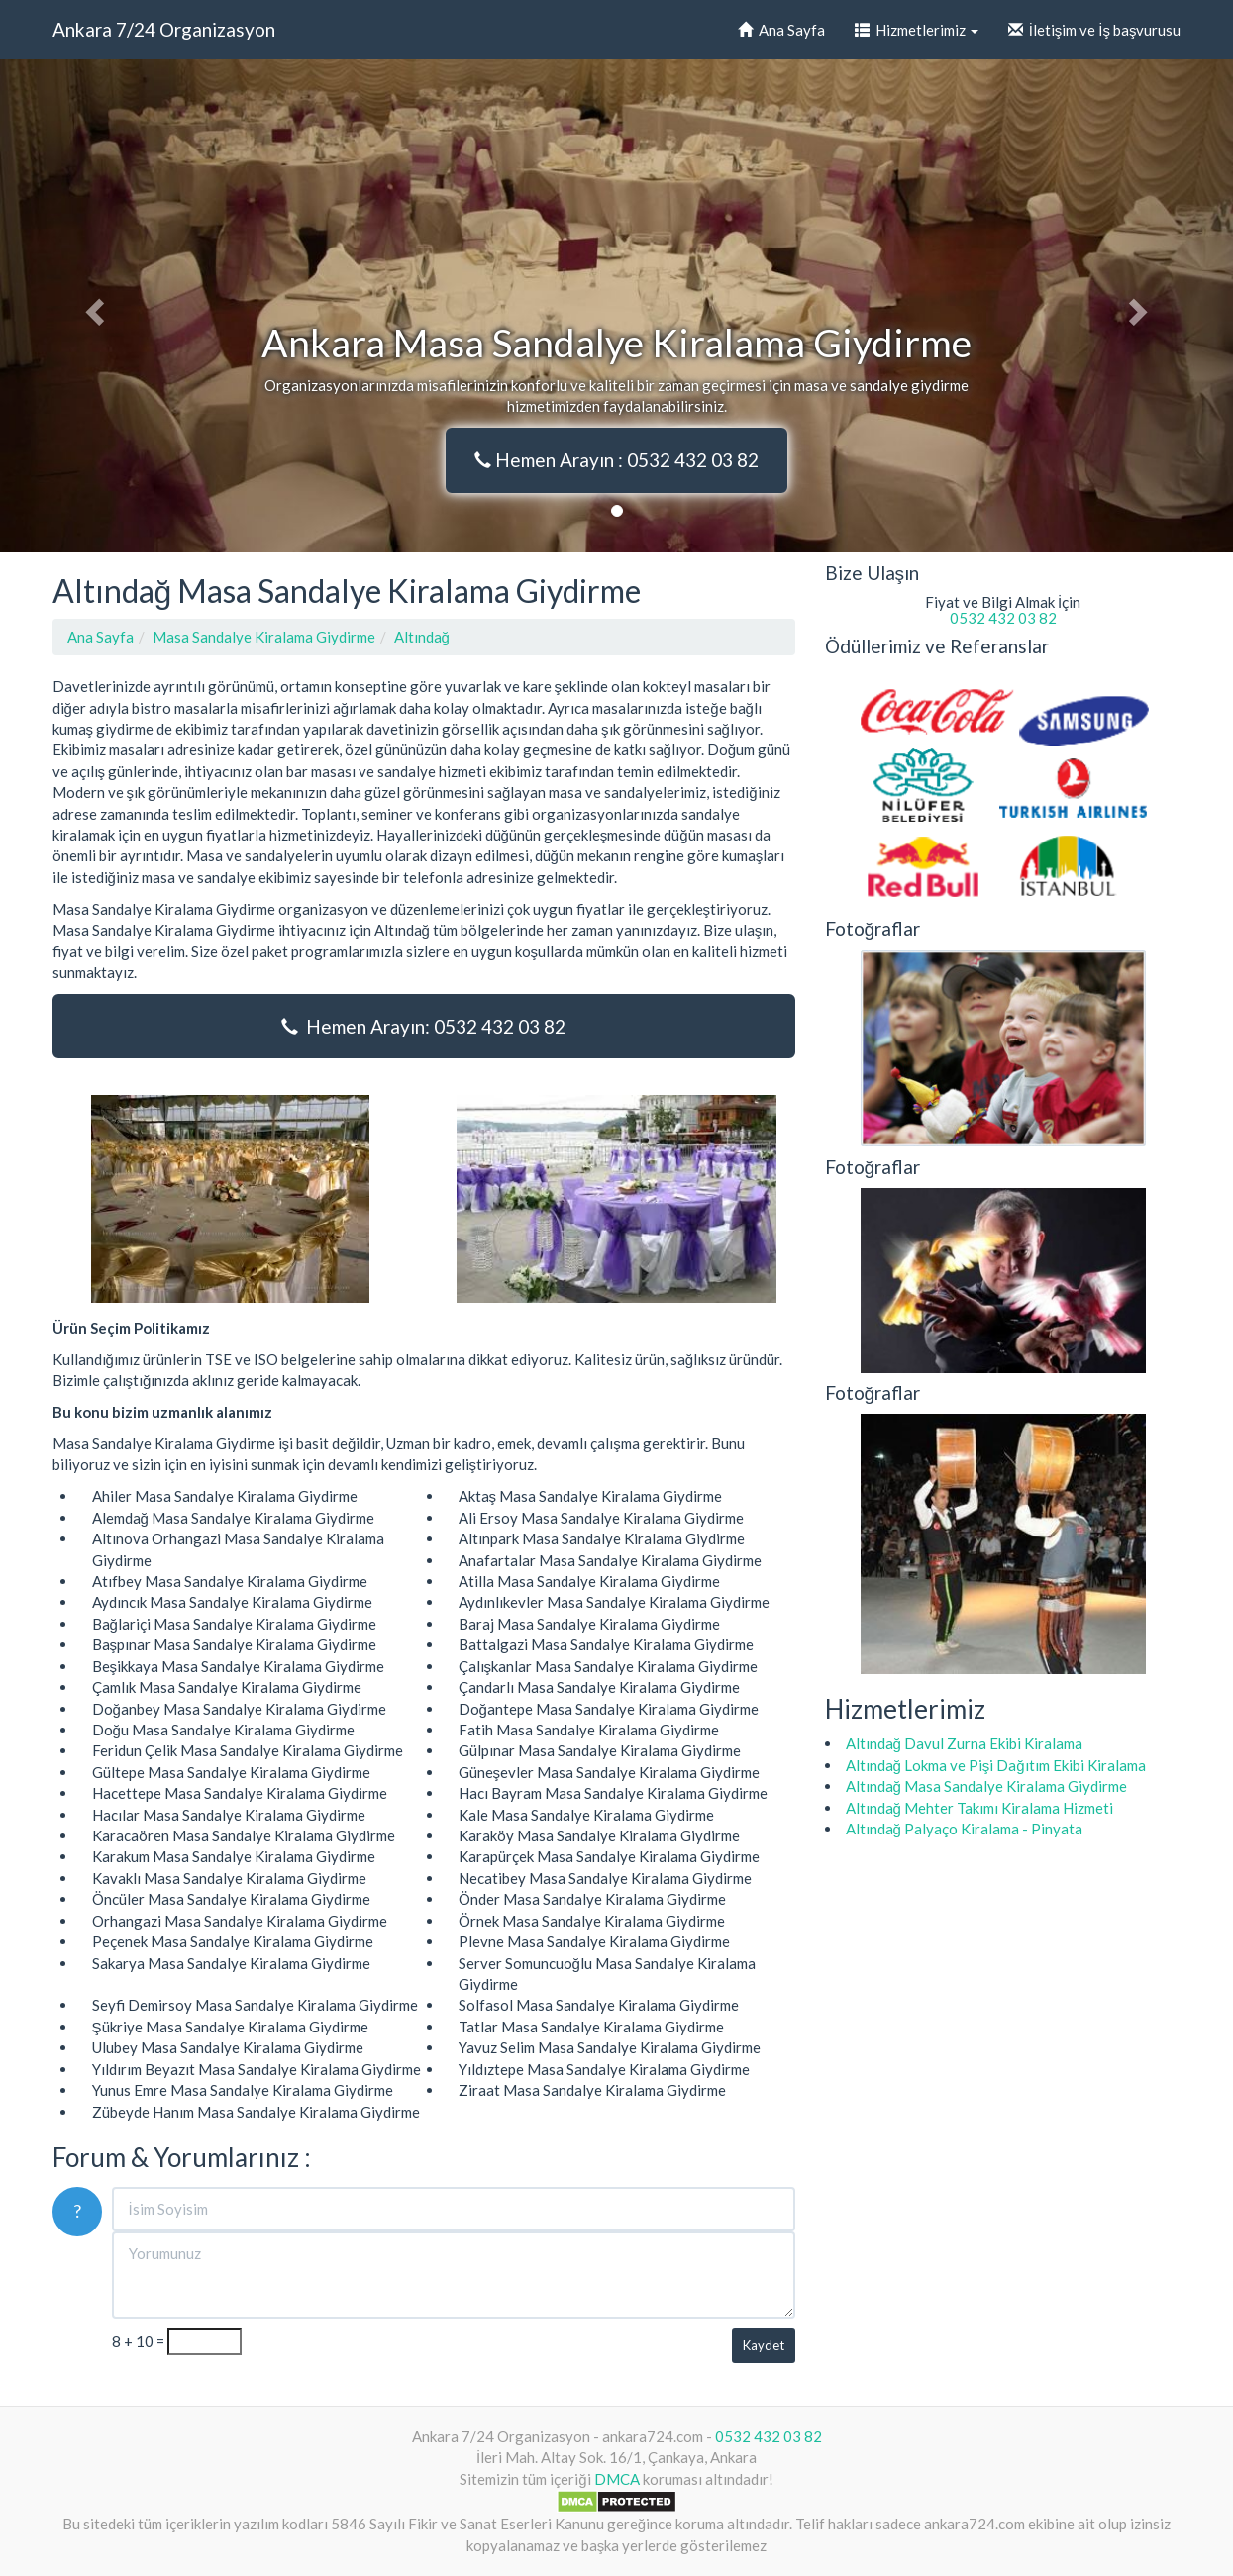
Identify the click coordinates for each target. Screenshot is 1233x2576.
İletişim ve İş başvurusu (1095, 30)
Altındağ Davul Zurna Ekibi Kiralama (964, 1743)
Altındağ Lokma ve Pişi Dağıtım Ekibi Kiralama (996, 1765)
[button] (92, 305)
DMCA (617, 2479)
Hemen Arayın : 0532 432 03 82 (616, 459)
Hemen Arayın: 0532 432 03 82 (423, 1026)
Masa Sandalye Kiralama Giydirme (264, 636)
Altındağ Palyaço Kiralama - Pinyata (964, 1828)
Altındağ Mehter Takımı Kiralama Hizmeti (979, 1808)
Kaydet (763, 2345)
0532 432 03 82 (1003, 618)
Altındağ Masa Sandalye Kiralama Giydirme (986, 1786)
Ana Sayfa (781, 30)
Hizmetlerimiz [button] (916, 30)
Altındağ (422, 636)
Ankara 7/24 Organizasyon (163, 29)
